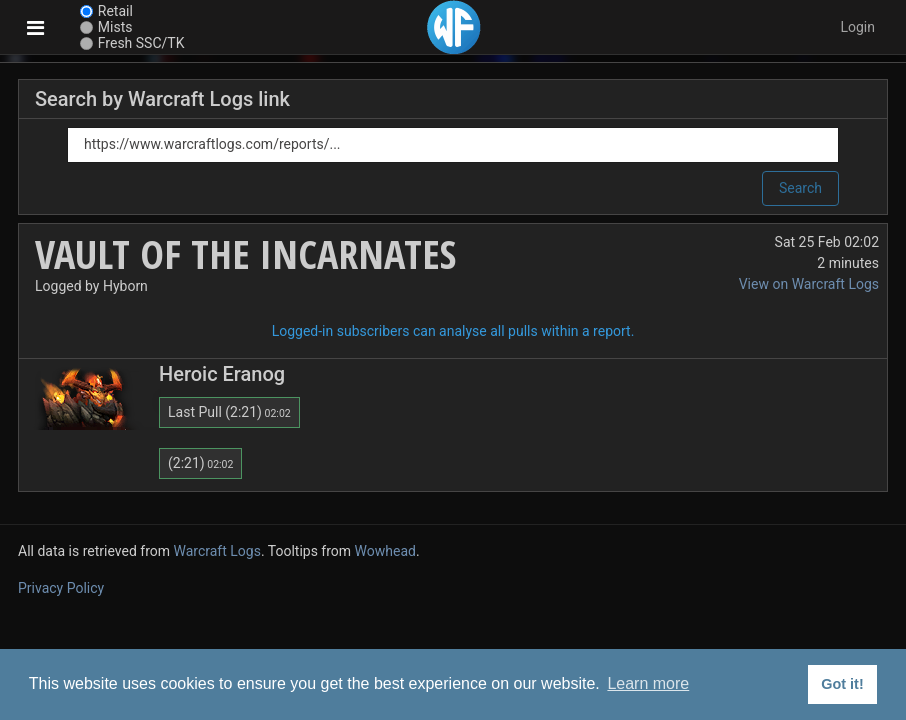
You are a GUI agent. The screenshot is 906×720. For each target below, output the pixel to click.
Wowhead (385, 551)
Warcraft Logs (217, 551)
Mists (115, 27)
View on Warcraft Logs (809, 284)
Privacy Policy (61, 588)
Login (857, 27)
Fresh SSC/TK (141, 43)
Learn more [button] (648, 683)
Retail (115, 11)
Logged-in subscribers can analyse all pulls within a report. (453, 331)
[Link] (453, 145)
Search (800, 188)
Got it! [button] (842, 684)
